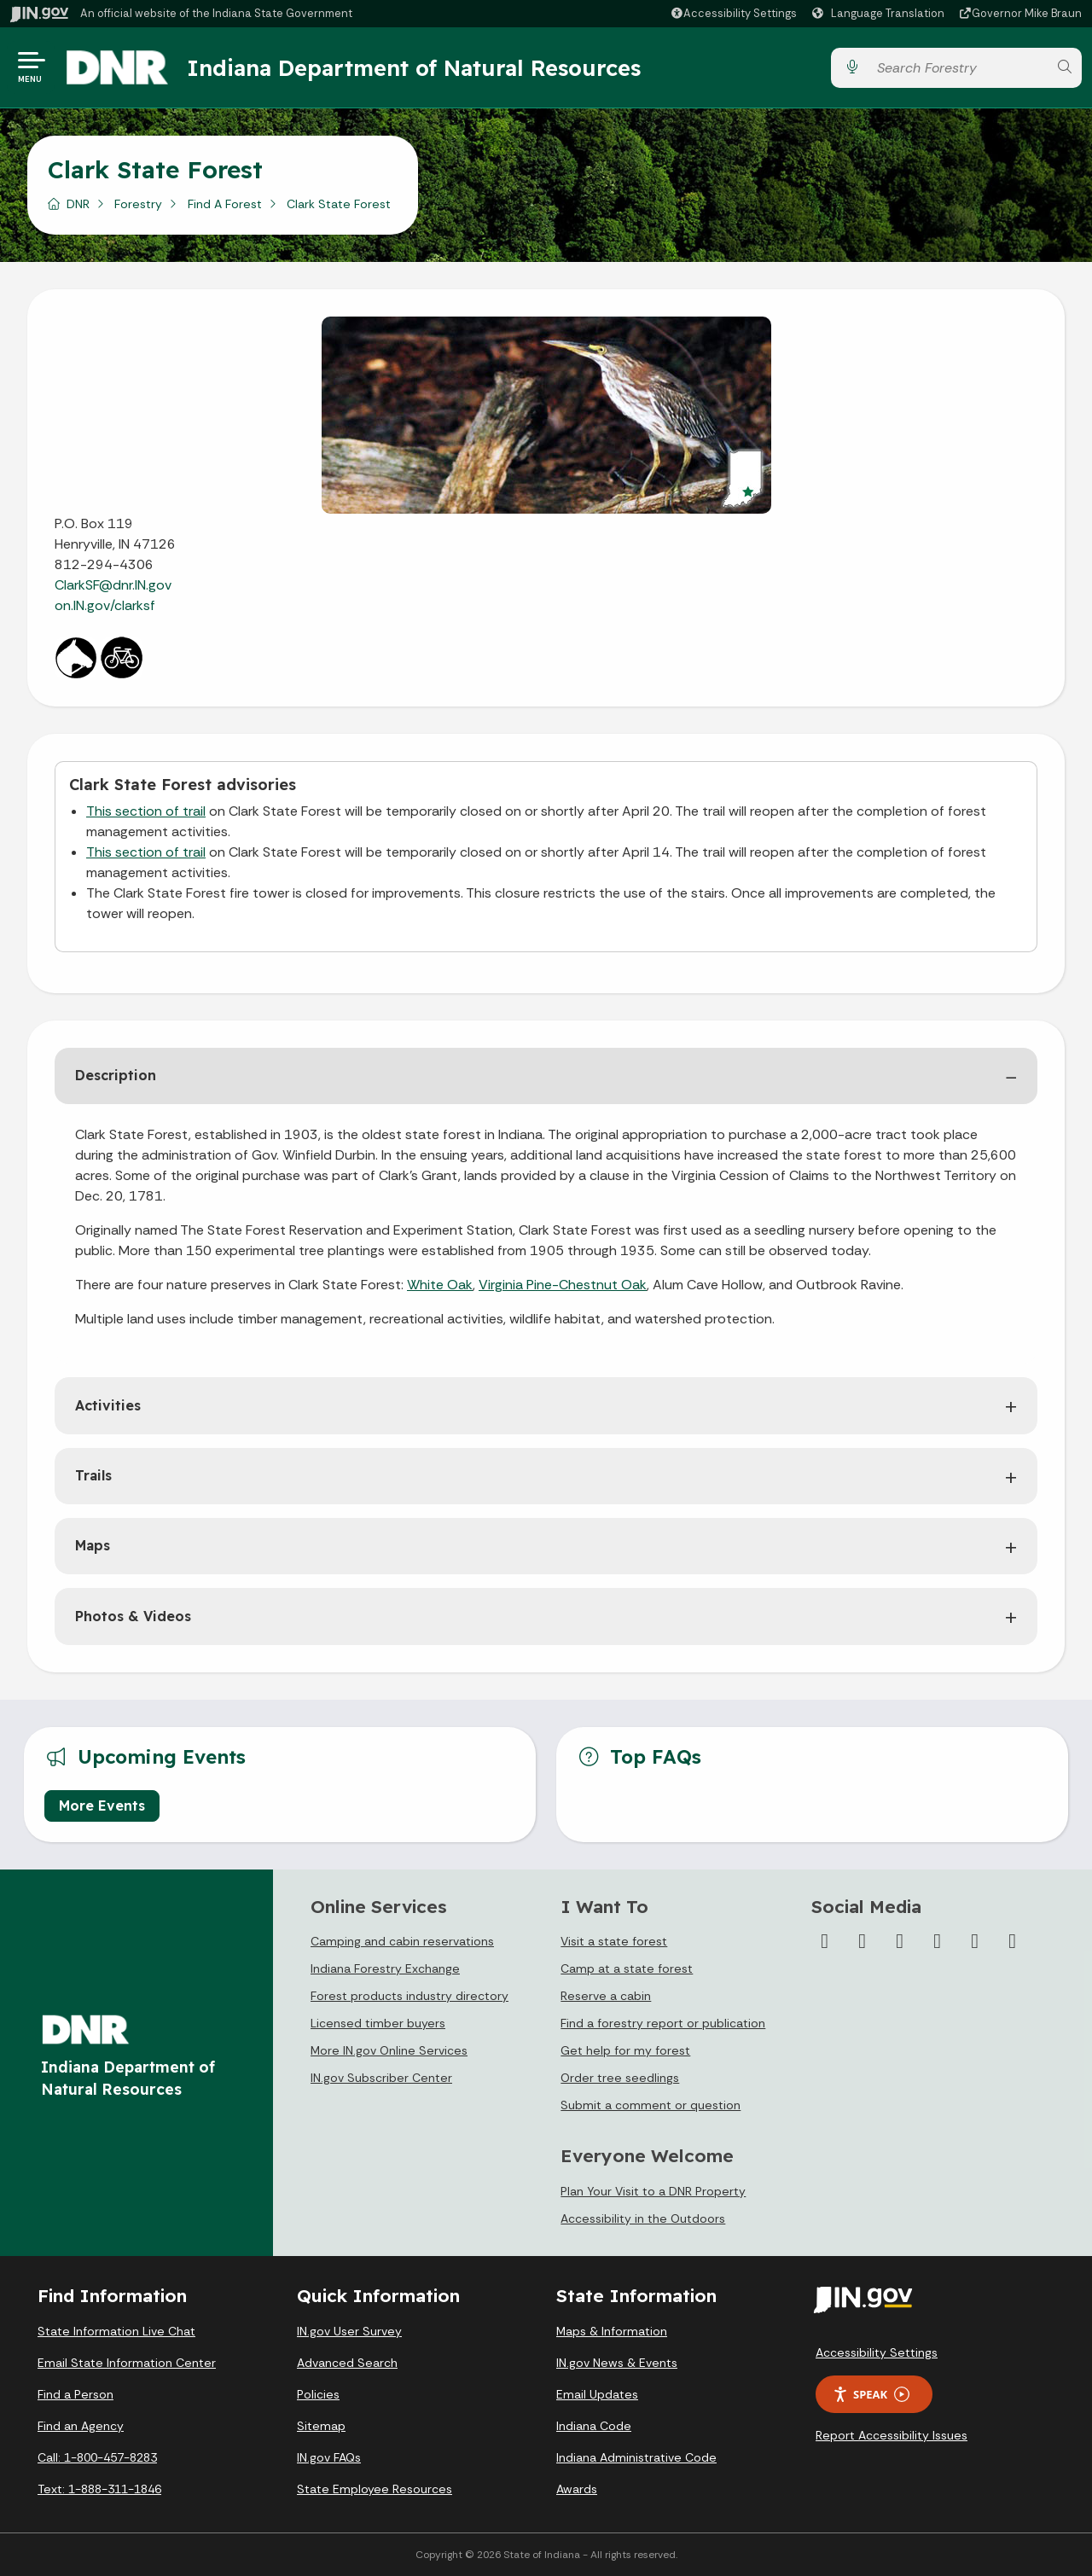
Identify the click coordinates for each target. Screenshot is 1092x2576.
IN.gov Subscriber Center (381, 2077)
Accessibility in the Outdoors (643, 2218)
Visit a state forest (614, 1941)
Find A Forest (225, 204)
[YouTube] (937, 1941)
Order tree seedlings (620, 2077)
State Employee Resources (374, 2489)
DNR (78, 204)
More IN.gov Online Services (389, 2050)
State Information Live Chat (116, 2331)
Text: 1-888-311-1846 (99, 2489)
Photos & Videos (133, 1616)
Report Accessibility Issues (891, 2435)
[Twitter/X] (862, 1941)
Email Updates (597, 2394)
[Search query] (958, 67)
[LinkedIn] (975, 1941)
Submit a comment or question (651, 2105)
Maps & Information (611, 2331)
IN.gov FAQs (329, 2457)
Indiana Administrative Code (636, 2457)
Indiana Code (593, 2426)
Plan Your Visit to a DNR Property (653, 2191)
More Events (102, 1805)
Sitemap (321, 2426)
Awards (576, 2489)
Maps (92, 1545)
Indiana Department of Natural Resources (414, 67)
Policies (318, 2394)
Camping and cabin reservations (402, 1941)
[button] (733, 13)
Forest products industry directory (409, 1995)
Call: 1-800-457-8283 (97, 2457)
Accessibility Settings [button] (877, 2352)
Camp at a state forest (627, 1968)
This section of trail (146, 811)
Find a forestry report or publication (663, 2023)
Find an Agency (81, 2426)
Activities (108, 1405)
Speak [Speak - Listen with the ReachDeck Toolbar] (871, 2395)
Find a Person (75, 2394)
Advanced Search (347, 2362)
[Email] (1012, 1941)
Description (115, 1075)
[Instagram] (900, 1941)
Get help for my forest (625, 2050)
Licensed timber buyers (378, 2023)
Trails (93, 1475)
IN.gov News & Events (616, 2362)
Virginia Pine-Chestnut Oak (563, 1285)
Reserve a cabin (606, 1995)
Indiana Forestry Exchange (385, 1968)
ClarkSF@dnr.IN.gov (113, 585)
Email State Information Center (127, 2362)
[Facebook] (825, 1941)
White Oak (440, 1285)
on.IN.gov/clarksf (107, 605)
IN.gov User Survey (349, 2331)
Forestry (138, 204)
